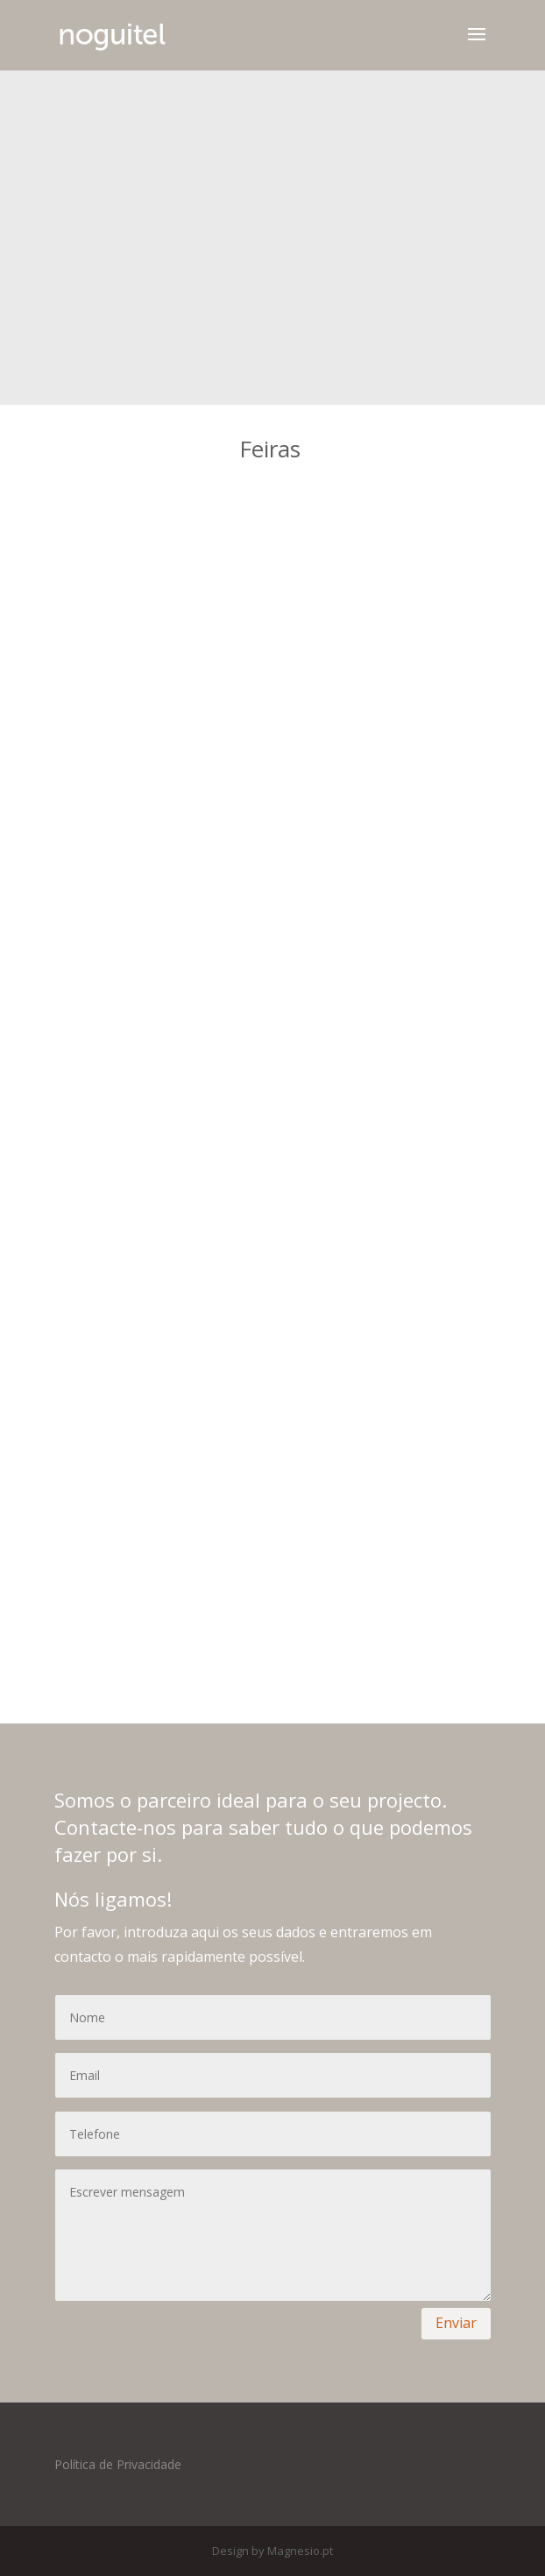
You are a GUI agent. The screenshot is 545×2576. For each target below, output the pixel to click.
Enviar (456, 2322)
